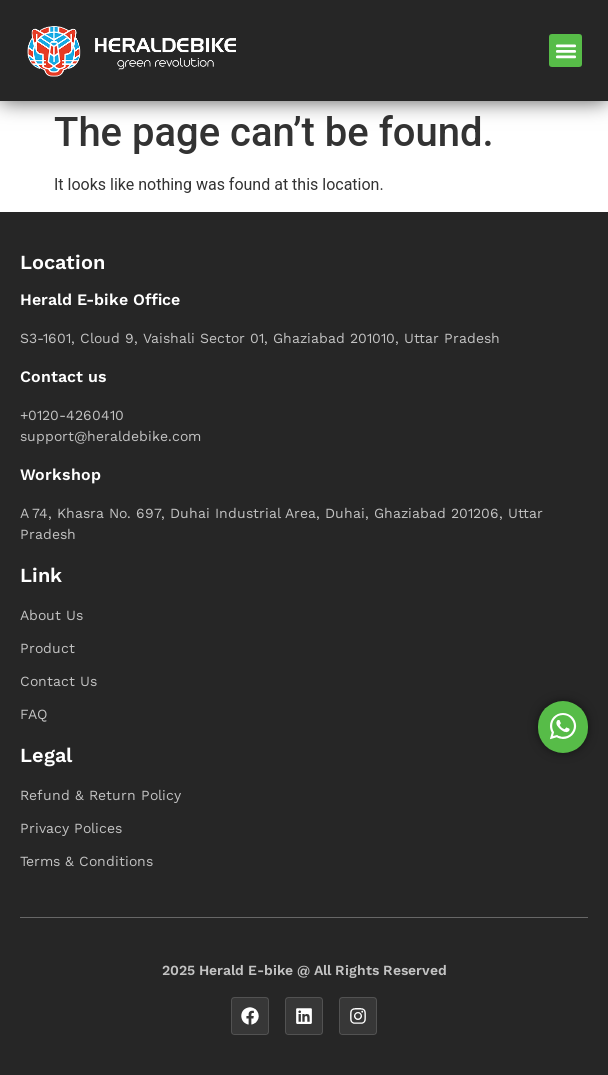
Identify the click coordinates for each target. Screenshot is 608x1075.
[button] (565, 50)
